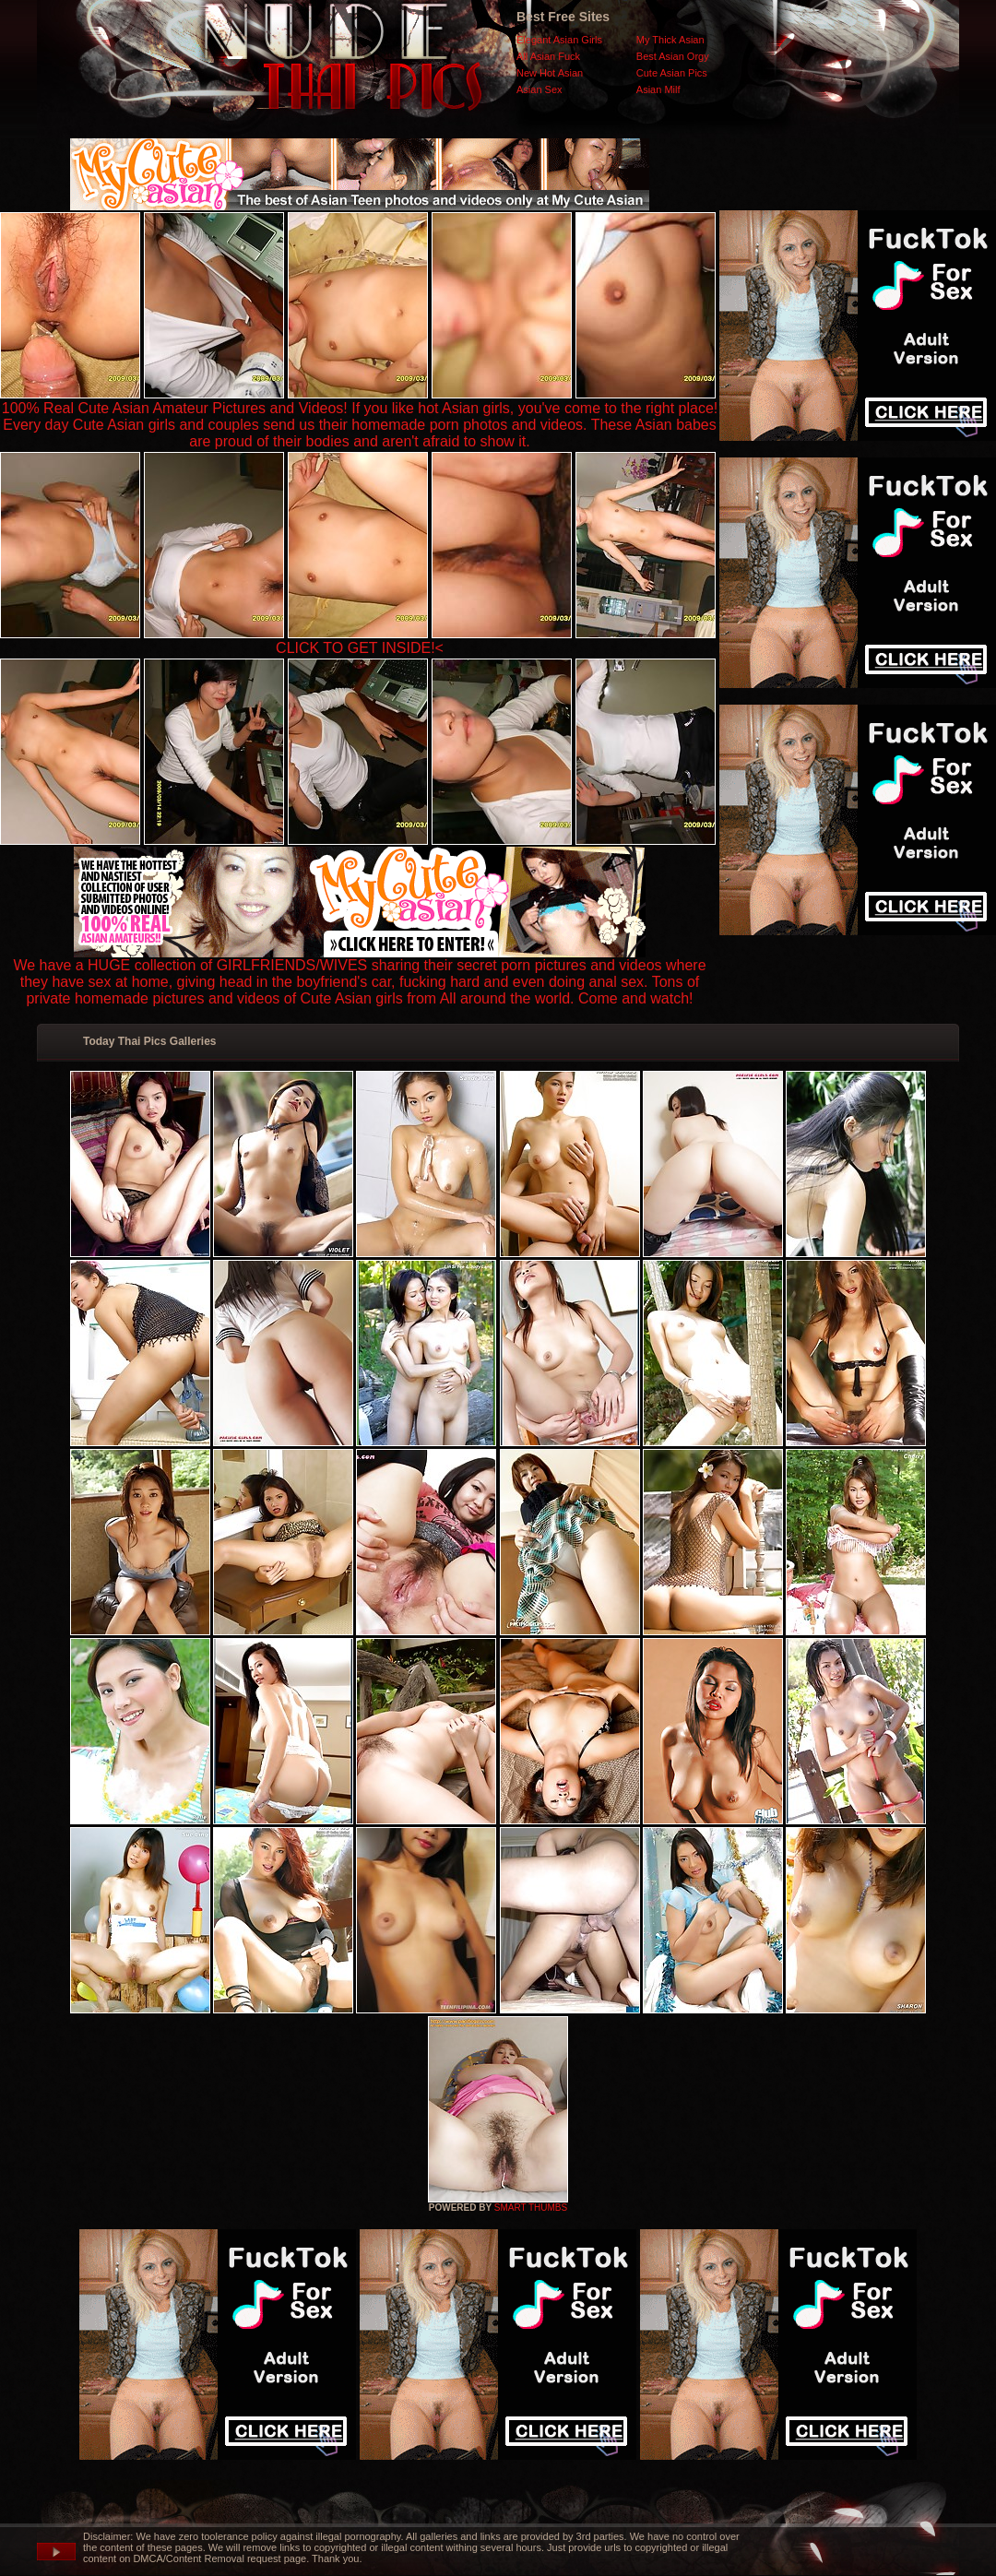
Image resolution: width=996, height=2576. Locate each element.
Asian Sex (539, 89)
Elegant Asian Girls (559, 39)
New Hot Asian (549, 72)
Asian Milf (658, 89)
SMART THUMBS (530, 2207)
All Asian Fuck (548, 56)
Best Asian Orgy (672, 56)
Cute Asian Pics (671, 72)
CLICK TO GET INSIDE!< (360, 648)
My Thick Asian (670, 39)
